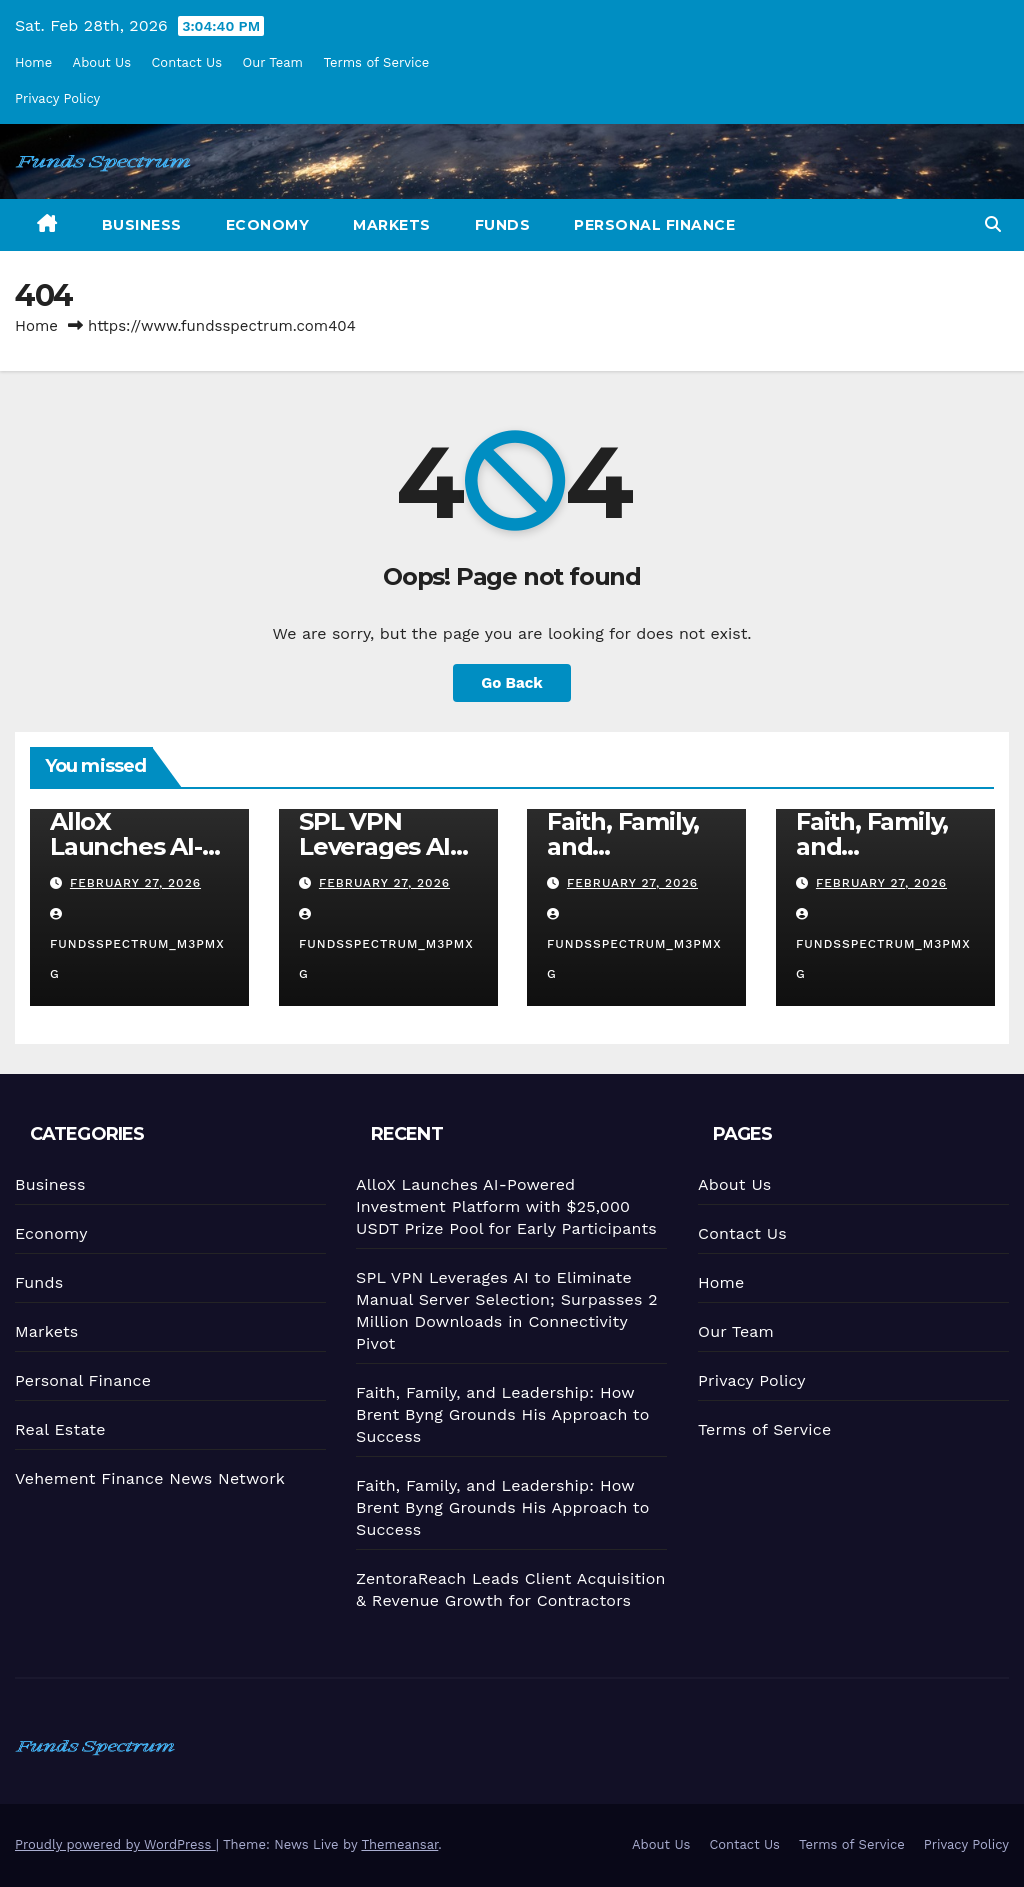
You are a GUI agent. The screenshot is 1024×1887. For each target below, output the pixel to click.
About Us (102, 62)
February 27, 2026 (135, 883)
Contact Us (186, 62)
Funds (503, 225)
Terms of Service (376, 62)
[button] (993, 224)
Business (142, 225)
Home (33, 62)
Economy (268, 225)
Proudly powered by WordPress (115, 1844)
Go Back (512, 683)
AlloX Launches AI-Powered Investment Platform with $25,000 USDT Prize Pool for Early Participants (504, 1206)
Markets (392, 225)
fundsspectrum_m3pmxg (137, 944)
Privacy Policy (57, 98)
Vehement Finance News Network (149, 1477)
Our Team (273, 62)
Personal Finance (654, 225)
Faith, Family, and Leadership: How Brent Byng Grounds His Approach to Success (502, 1413)
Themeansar (399, 1844)
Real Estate (59, 1428)
